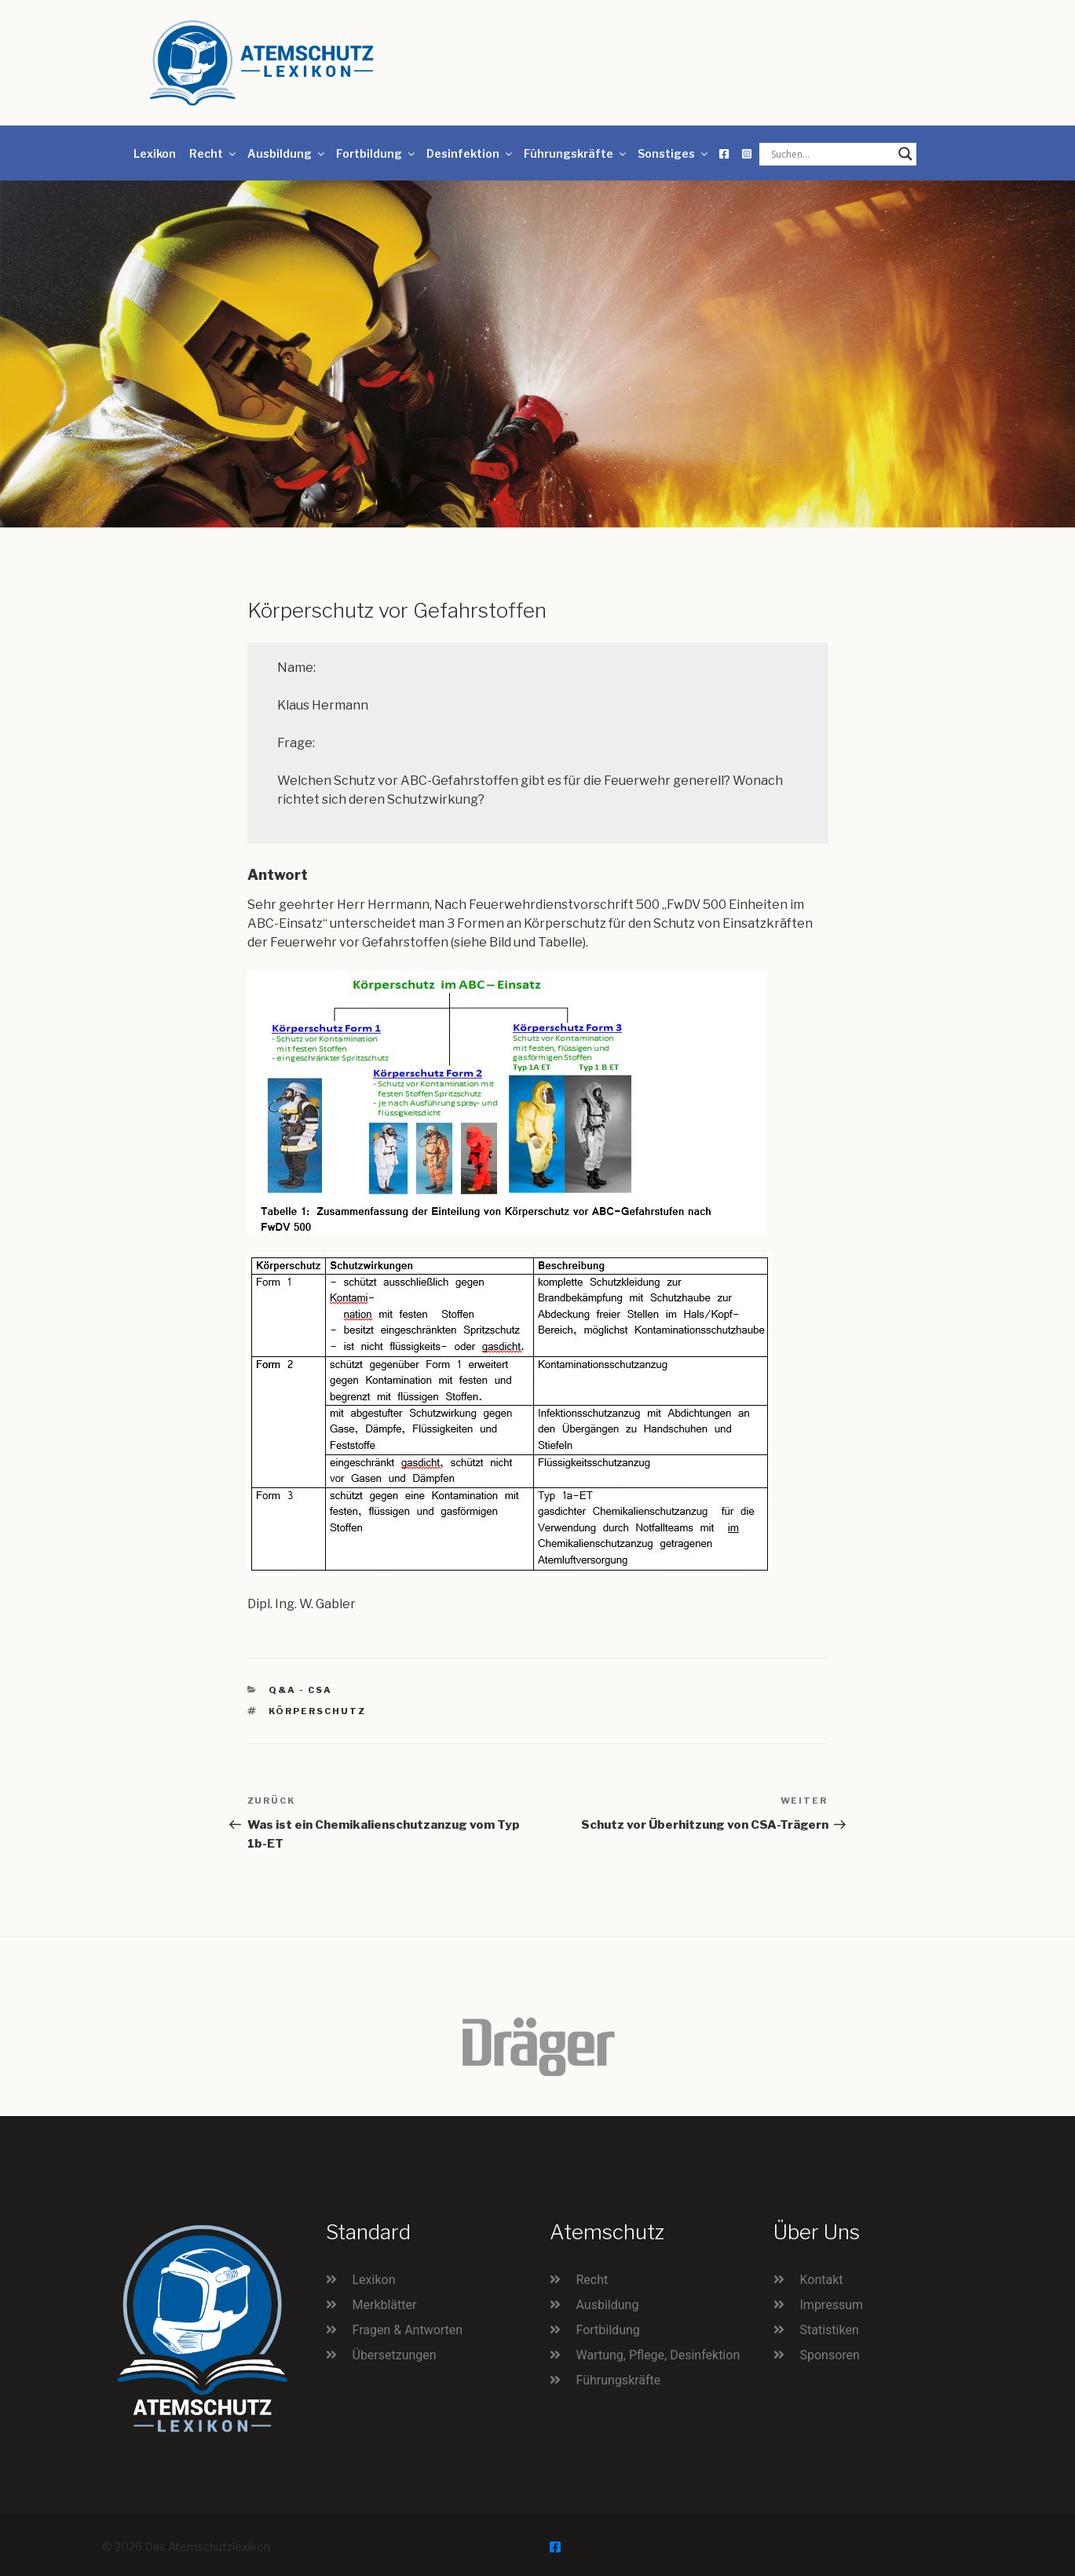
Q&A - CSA (300, 1689)
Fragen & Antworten (408, 2329)
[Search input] (830, 154)
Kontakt (821, 2279)
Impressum (832, 2304)
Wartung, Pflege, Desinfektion (658, 2355)
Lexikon (154, 153)
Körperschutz (317, 1711)
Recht (213, 153)
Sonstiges (674, 153)
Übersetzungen (395, 2355)
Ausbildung (287, 153)
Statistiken (829, 2329)
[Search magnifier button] (905, 154)
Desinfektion (470, 153)
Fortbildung (376, 153)
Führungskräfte (576, 153)
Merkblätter (385, 2304)
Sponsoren (830, 2355)
